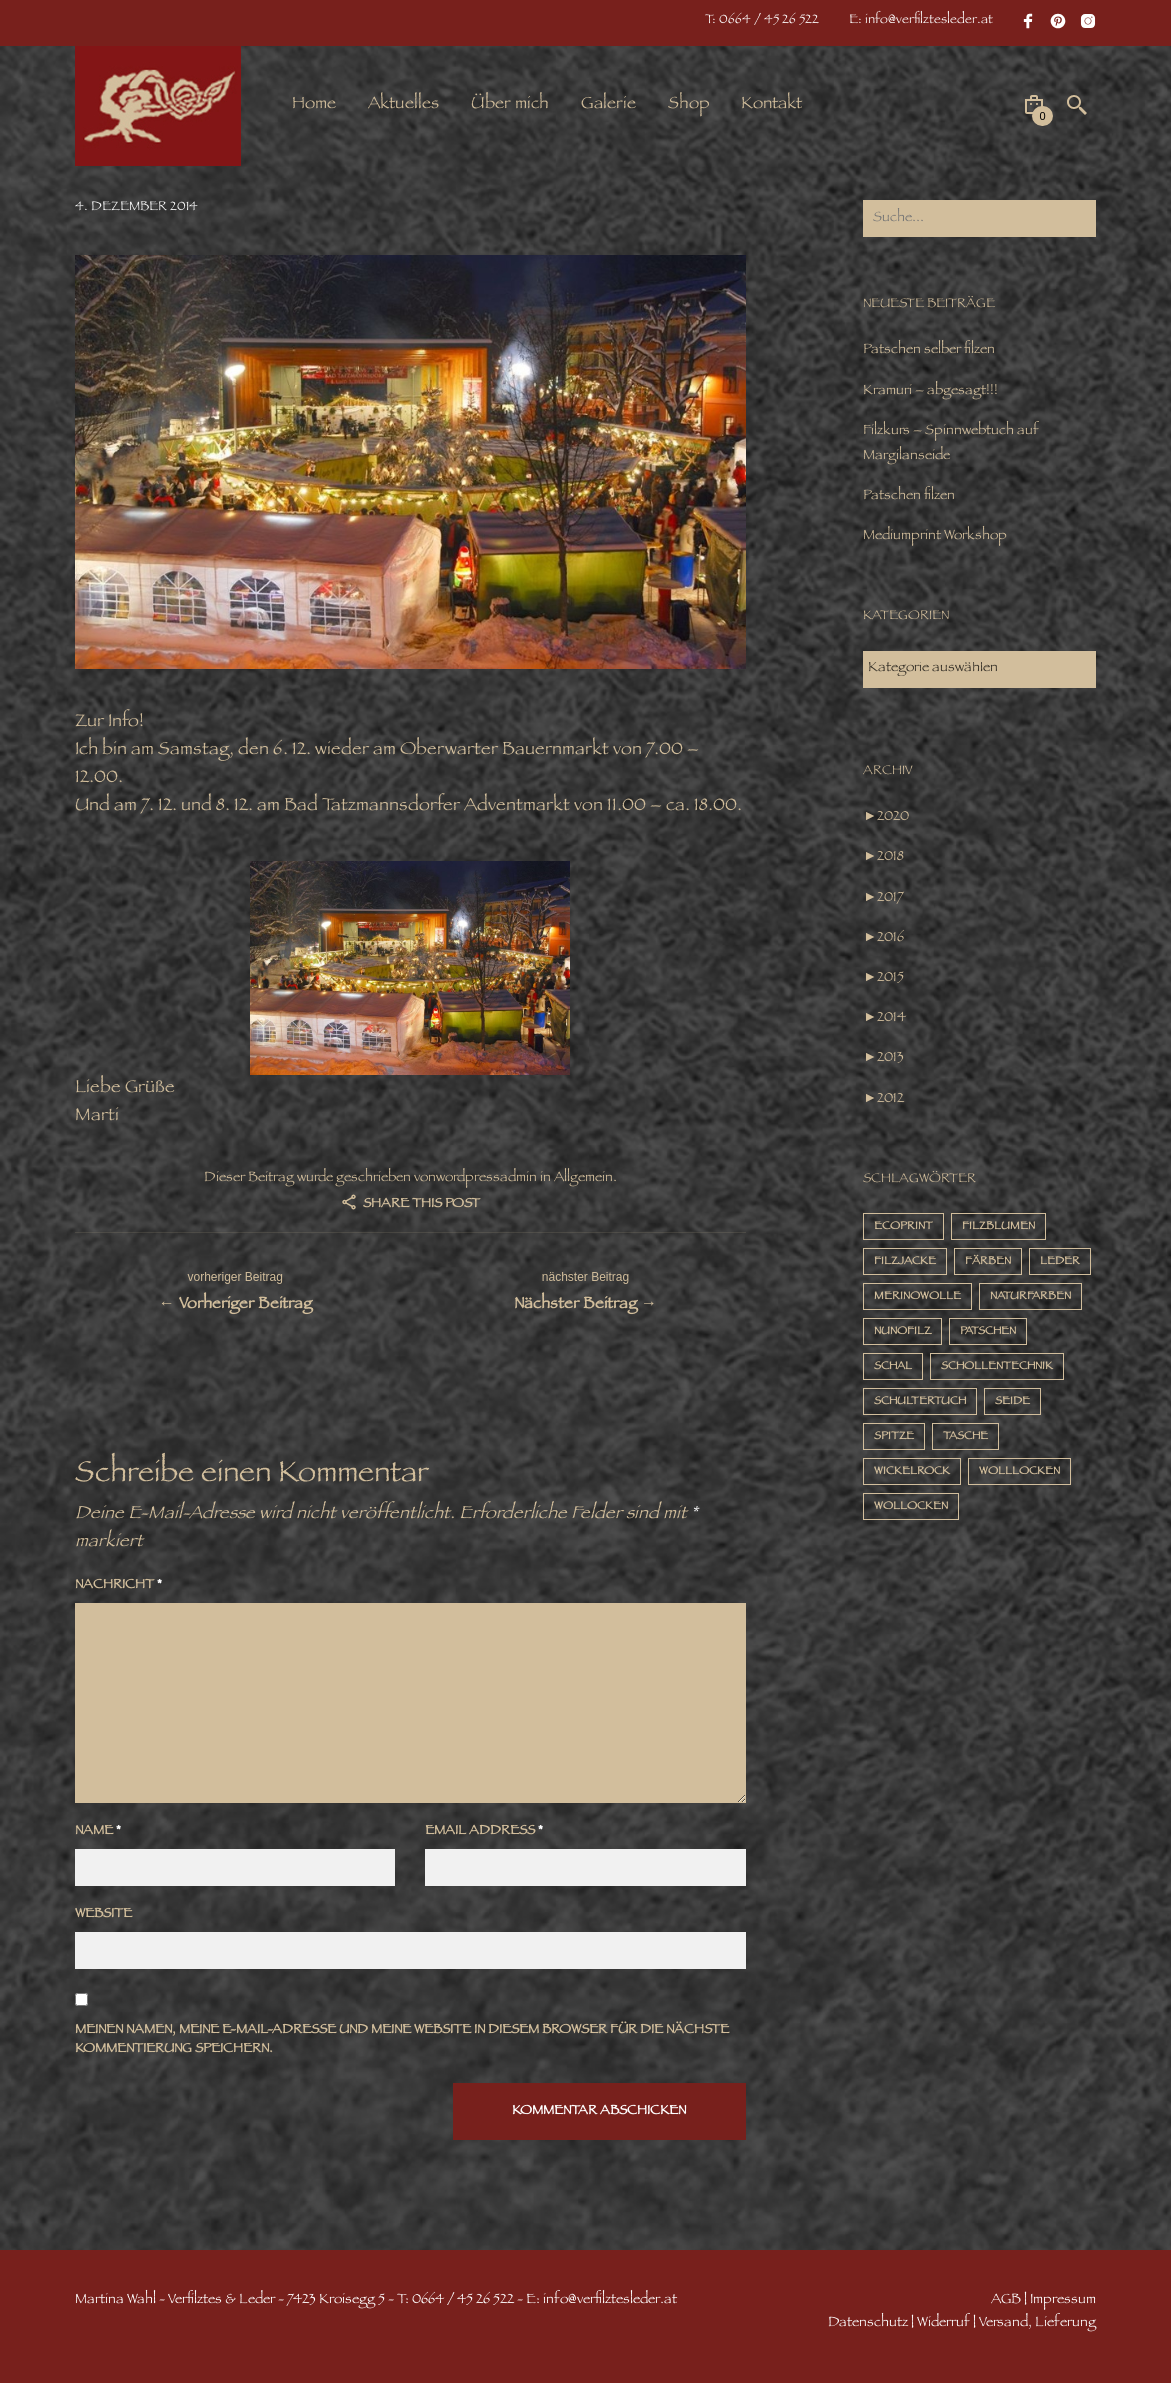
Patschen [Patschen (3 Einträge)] (988, 1332)
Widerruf (943, 2323)
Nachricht (118, 1586)
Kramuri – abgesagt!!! (930, 391)
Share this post (420, 1205)
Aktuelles (403, 105)
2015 (890, 978)
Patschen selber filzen (929, 350)
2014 (891, 1018)
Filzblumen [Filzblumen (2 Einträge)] (998, 1227)
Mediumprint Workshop (935, 536)
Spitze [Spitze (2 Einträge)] (894, 1437)
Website (103, 1915)
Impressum (1063, 2300)
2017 (890, 898)
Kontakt (771, 105)
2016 (890, 938)
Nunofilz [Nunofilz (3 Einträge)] (902, 1332)
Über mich (510, 105)
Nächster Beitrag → (585, 1290)
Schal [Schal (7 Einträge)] (893, 1367)
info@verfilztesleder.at (610, 2300)
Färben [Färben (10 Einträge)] (988, 1262)
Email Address (484, 1832)
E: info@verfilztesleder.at (921, 21)
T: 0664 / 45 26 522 (762, 21)
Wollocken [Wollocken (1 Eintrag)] (911, 1507)
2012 (890, 1099)
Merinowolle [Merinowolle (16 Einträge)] (917, 1297)
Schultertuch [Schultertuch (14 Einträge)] (920, 1402)
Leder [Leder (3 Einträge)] (1060, 1262)
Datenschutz (868, 2323)
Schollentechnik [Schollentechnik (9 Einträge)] (997, 1367)
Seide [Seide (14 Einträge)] (1012, 1402)
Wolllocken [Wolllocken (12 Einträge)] (1019, 1472)
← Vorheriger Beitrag (235, 1290)
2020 (893, 817)
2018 (890, 857)
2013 (890, 1058)
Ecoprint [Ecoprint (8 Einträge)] (903, 1227)
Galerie (608, 105)
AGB (1006, 2300)
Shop (688, 105)
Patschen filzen (909, 496)
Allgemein (583, 1178)
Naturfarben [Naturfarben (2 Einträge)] (1030, 1297)
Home (314, 105)
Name (98, 1832)
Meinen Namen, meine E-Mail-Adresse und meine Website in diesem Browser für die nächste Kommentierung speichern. (402, 2041)
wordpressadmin (486, 1178)
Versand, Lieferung (1037, 2323)
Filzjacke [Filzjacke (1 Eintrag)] (905, 1262)
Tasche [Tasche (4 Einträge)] (965, 1437)
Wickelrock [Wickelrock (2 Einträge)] (912, 1472)
